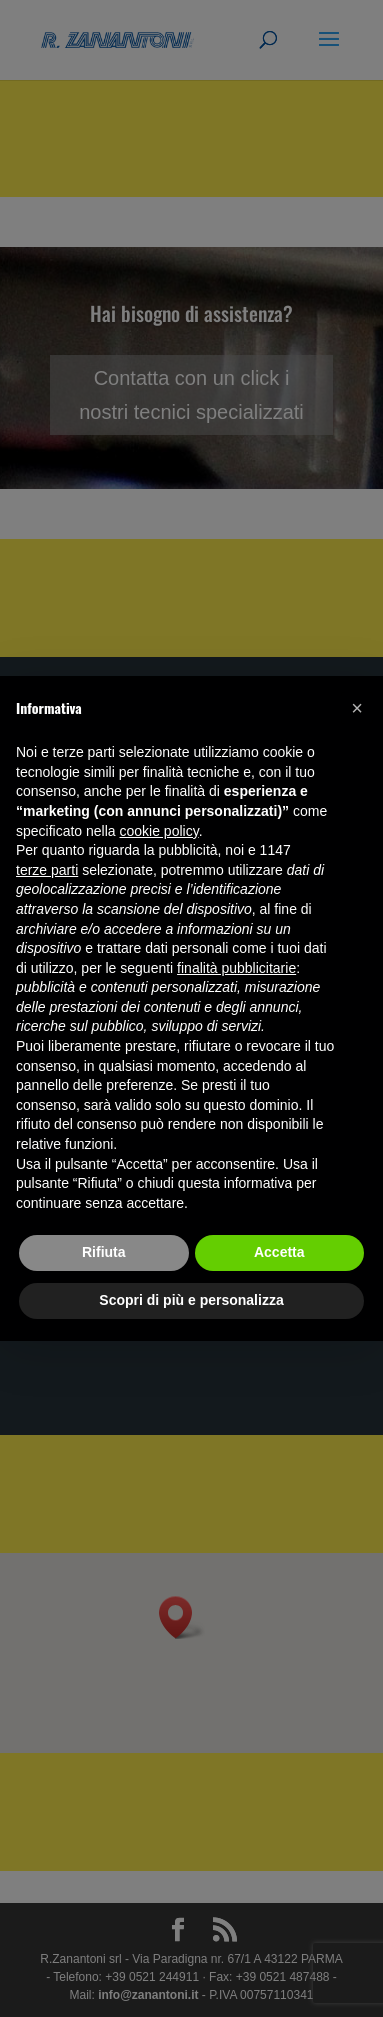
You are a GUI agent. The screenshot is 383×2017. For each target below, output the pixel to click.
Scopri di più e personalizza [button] (191, 1300)
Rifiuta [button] (104, 1252)
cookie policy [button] (159, 831)
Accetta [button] (279, 1252)
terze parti (47, 870)
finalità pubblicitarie (236, 968)
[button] (357, 708)
